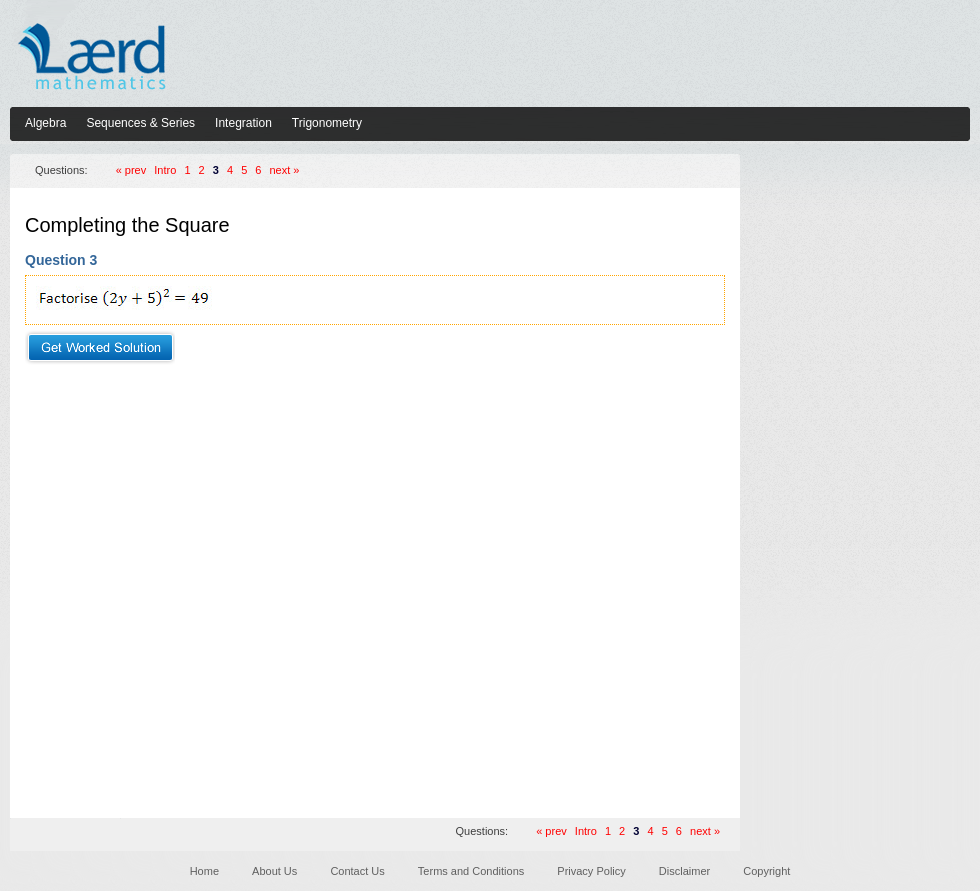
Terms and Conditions (471, 871)
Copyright (766, 871)
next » (285, 170)
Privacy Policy (591, 871)
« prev (131, 170)
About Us (274, 871)
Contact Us (357, 871)
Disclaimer (684, 871)
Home (204, 871)
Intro (165, 170)
